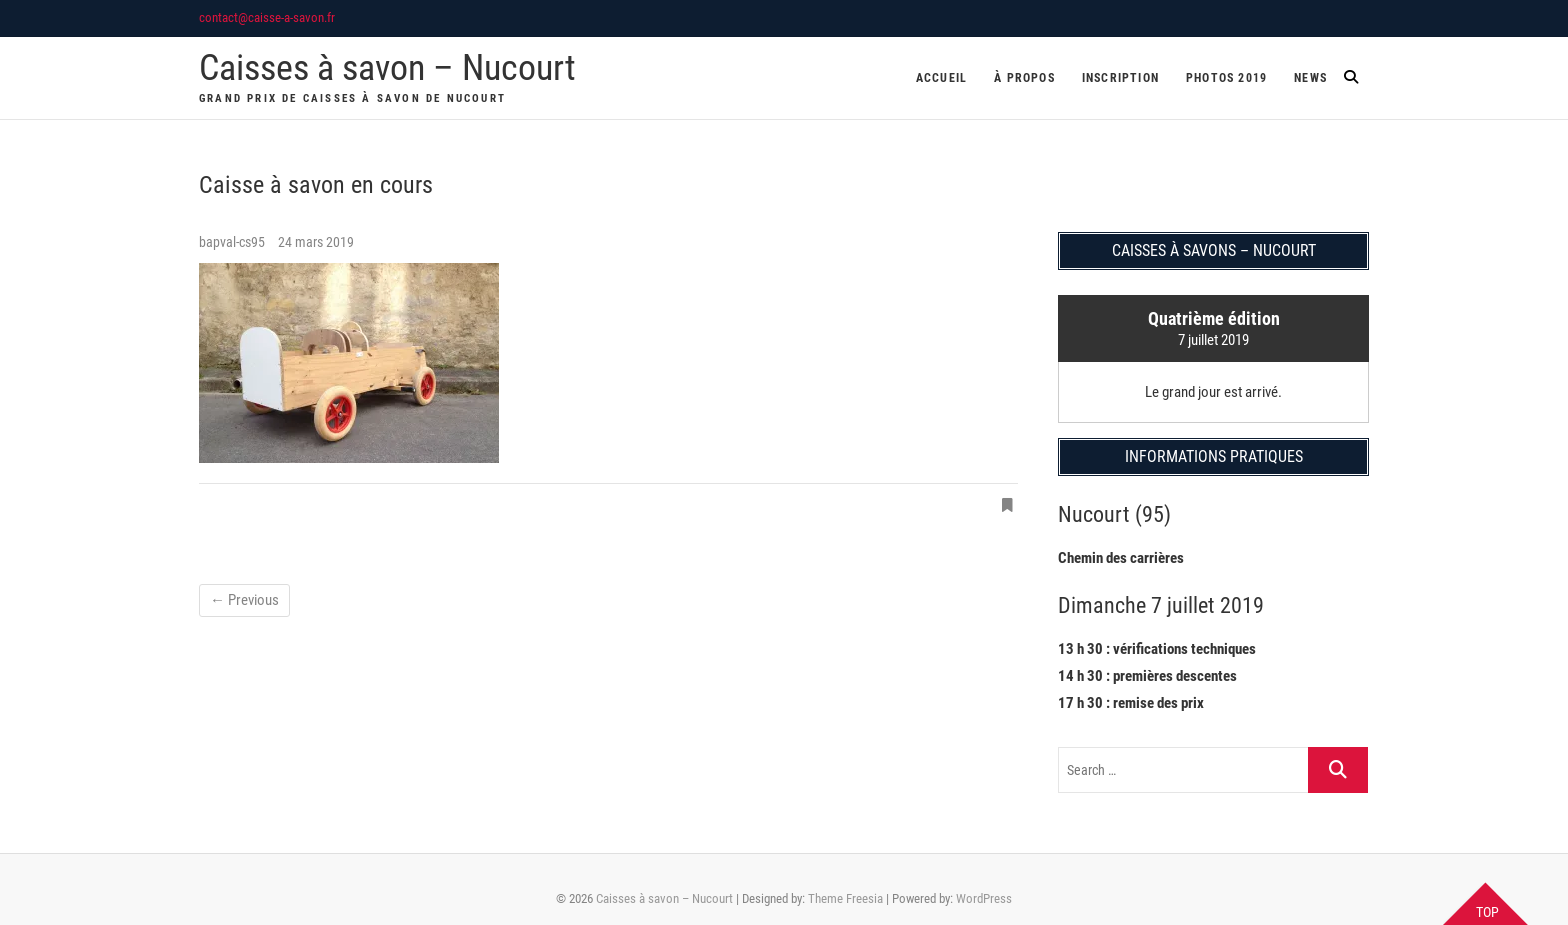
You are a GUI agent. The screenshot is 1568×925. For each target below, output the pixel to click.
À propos (1024, 78)
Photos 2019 (1226, 78)
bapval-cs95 (233, 242)
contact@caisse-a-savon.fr (267, 17)
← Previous (244, 600)
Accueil (941, 78)
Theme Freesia (845, 898)
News (1310, 78)
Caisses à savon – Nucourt (387, 68)
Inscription (1120, 78)
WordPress (984, 898)
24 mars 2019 (316, 242)
